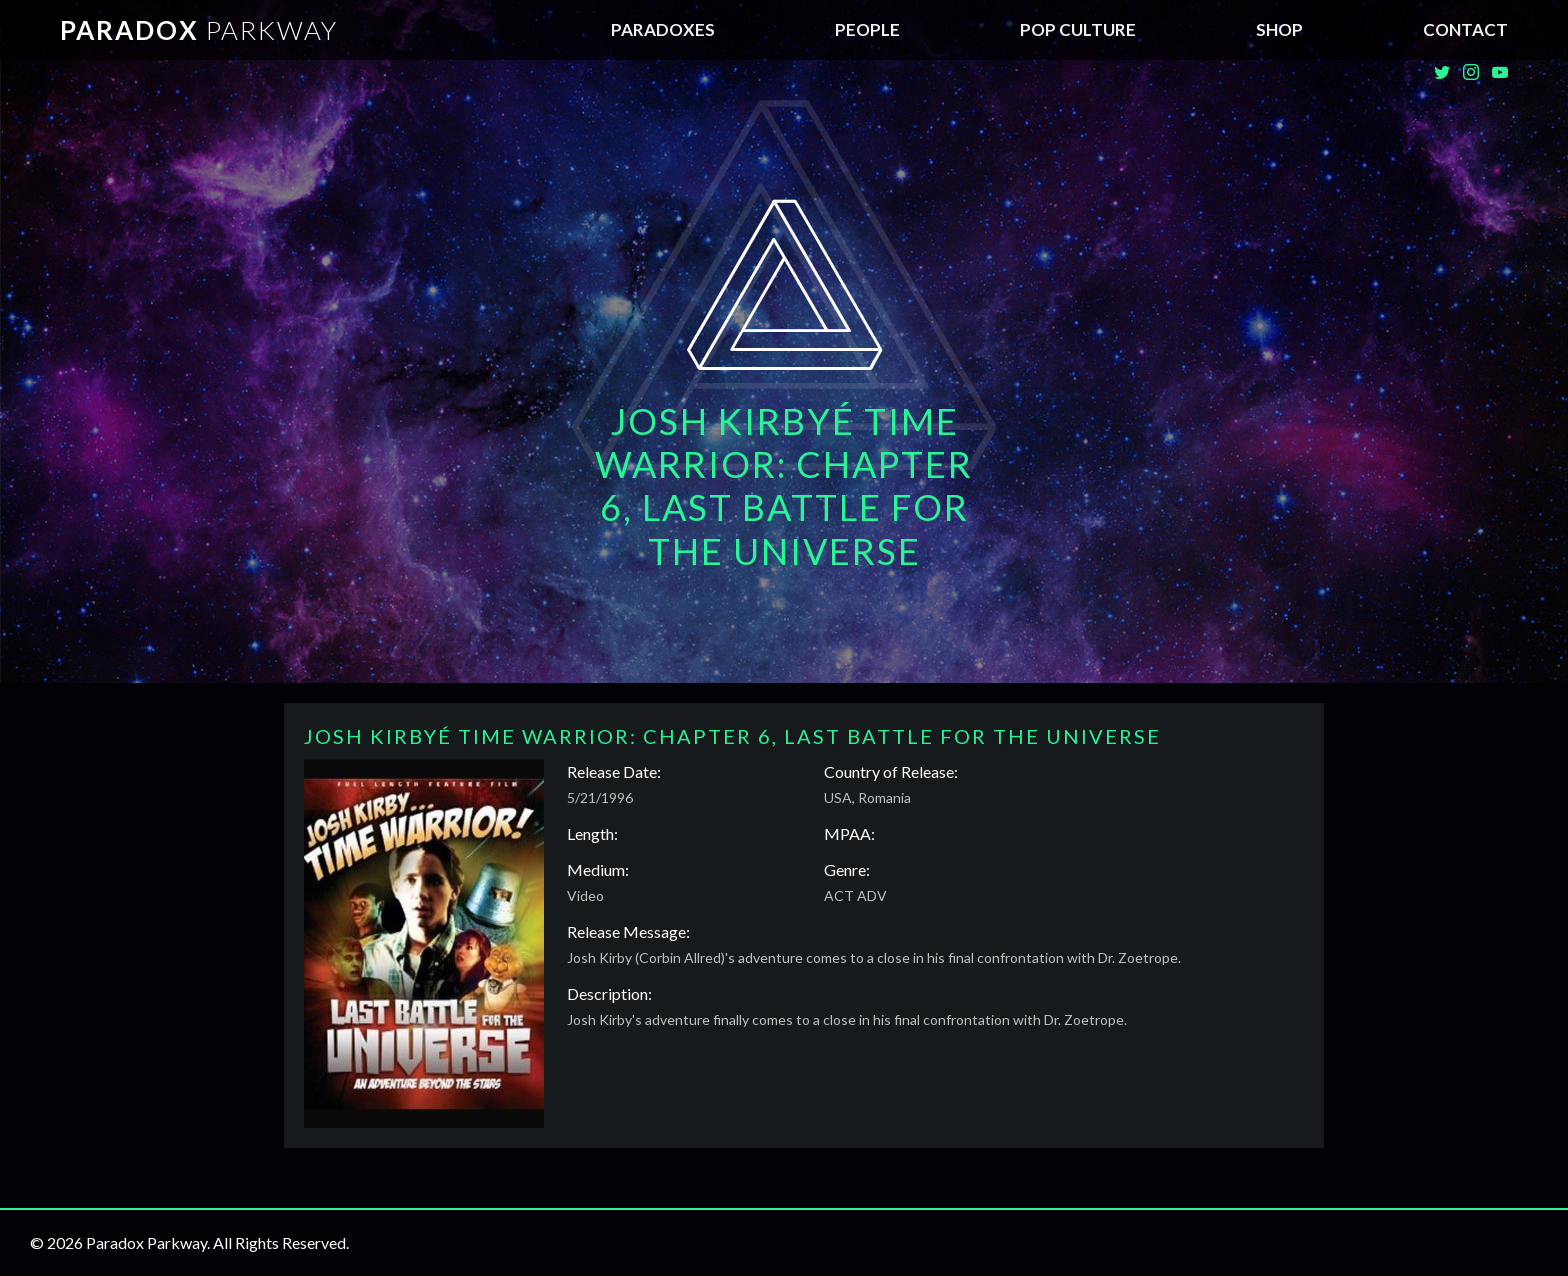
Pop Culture (1078, 29)
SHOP (1279, 29)
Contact (1465, 29)
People (867, 29)
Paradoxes (663, 29)
